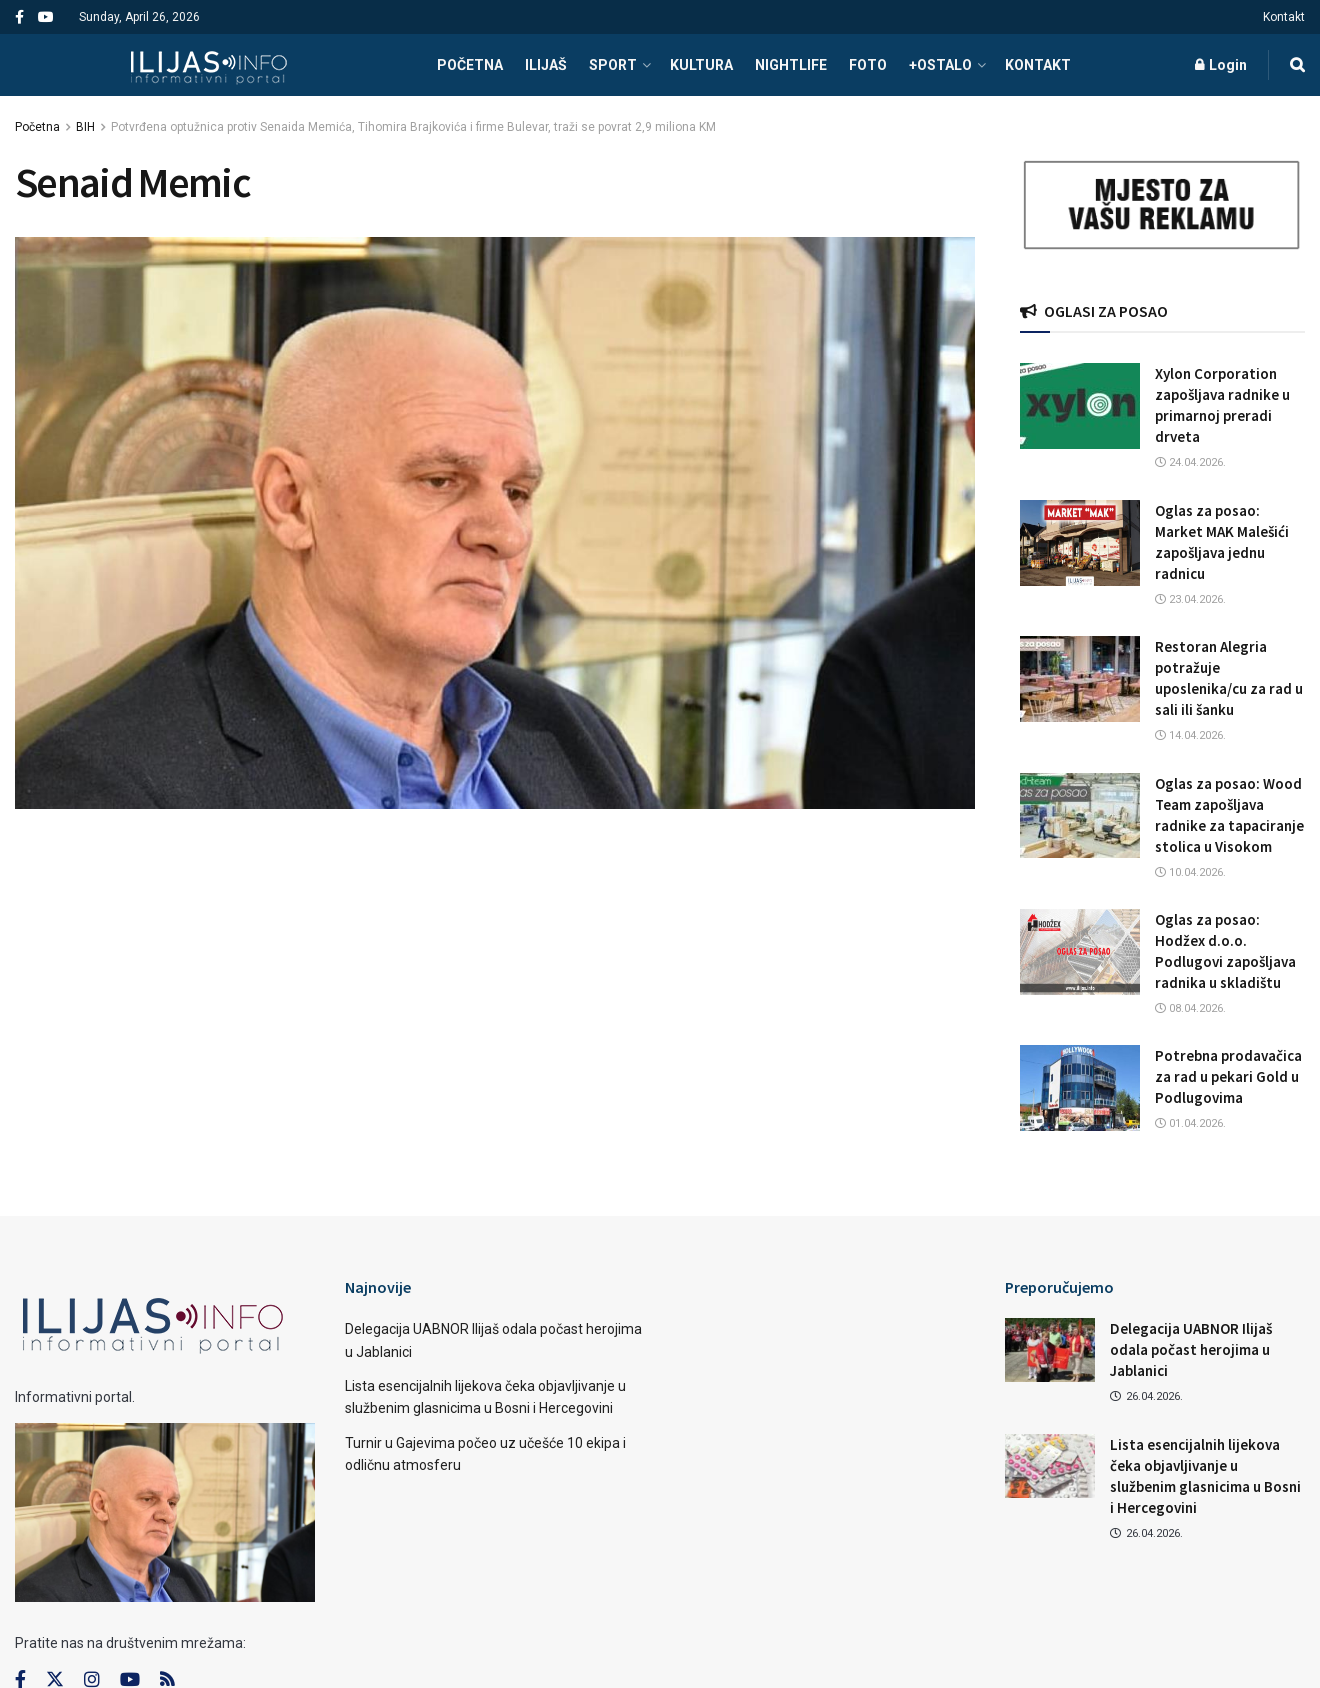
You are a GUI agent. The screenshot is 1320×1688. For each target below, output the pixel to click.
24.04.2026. (1190, 462)
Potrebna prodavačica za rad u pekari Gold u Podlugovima (1228, 1076)
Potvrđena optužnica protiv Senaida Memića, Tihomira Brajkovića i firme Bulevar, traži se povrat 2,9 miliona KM (413, 127)
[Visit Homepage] (208, 65)
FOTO (868, 65)
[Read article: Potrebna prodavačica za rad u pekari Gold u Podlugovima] (1080, 1088)
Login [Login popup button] (1221, 65)
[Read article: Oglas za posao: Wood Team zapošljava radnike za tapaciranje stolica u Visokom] (1080, 816)
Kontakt (1284, 17)
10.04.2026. (1190, 872)
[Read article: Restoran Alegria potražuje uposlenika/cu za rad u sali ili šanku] (1080, 679)
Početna (37, 127)
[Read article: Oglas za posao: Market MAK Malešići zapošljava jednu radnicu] (1080, 543)
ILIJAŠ (546, 65)
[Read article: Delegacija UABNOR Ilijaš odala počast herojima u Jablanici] (1050, 1350)
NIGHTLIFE (791, 65)
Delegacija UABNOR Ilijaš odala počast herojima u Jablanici (1191, 1349)
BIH (85, 127)
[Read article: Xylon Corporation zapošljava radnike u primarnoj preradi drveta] (1080, 406)
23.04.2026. (1190, 599)
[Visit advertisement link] (1162, 205)
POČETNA (470, 65)
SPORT (613, 65)
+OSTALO (940, 65)
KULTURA (701, 65)
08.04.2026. (1190, 1008)
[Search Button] (1297, 65)
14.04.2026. (1190, 735)
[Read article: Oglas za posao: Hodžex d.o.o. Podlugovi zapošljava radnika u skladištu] (1080, 952)
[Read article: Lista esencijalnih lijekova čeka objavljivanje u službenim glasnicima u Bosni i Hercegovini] (1050, 1466)
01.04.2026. (1190, 1123)
